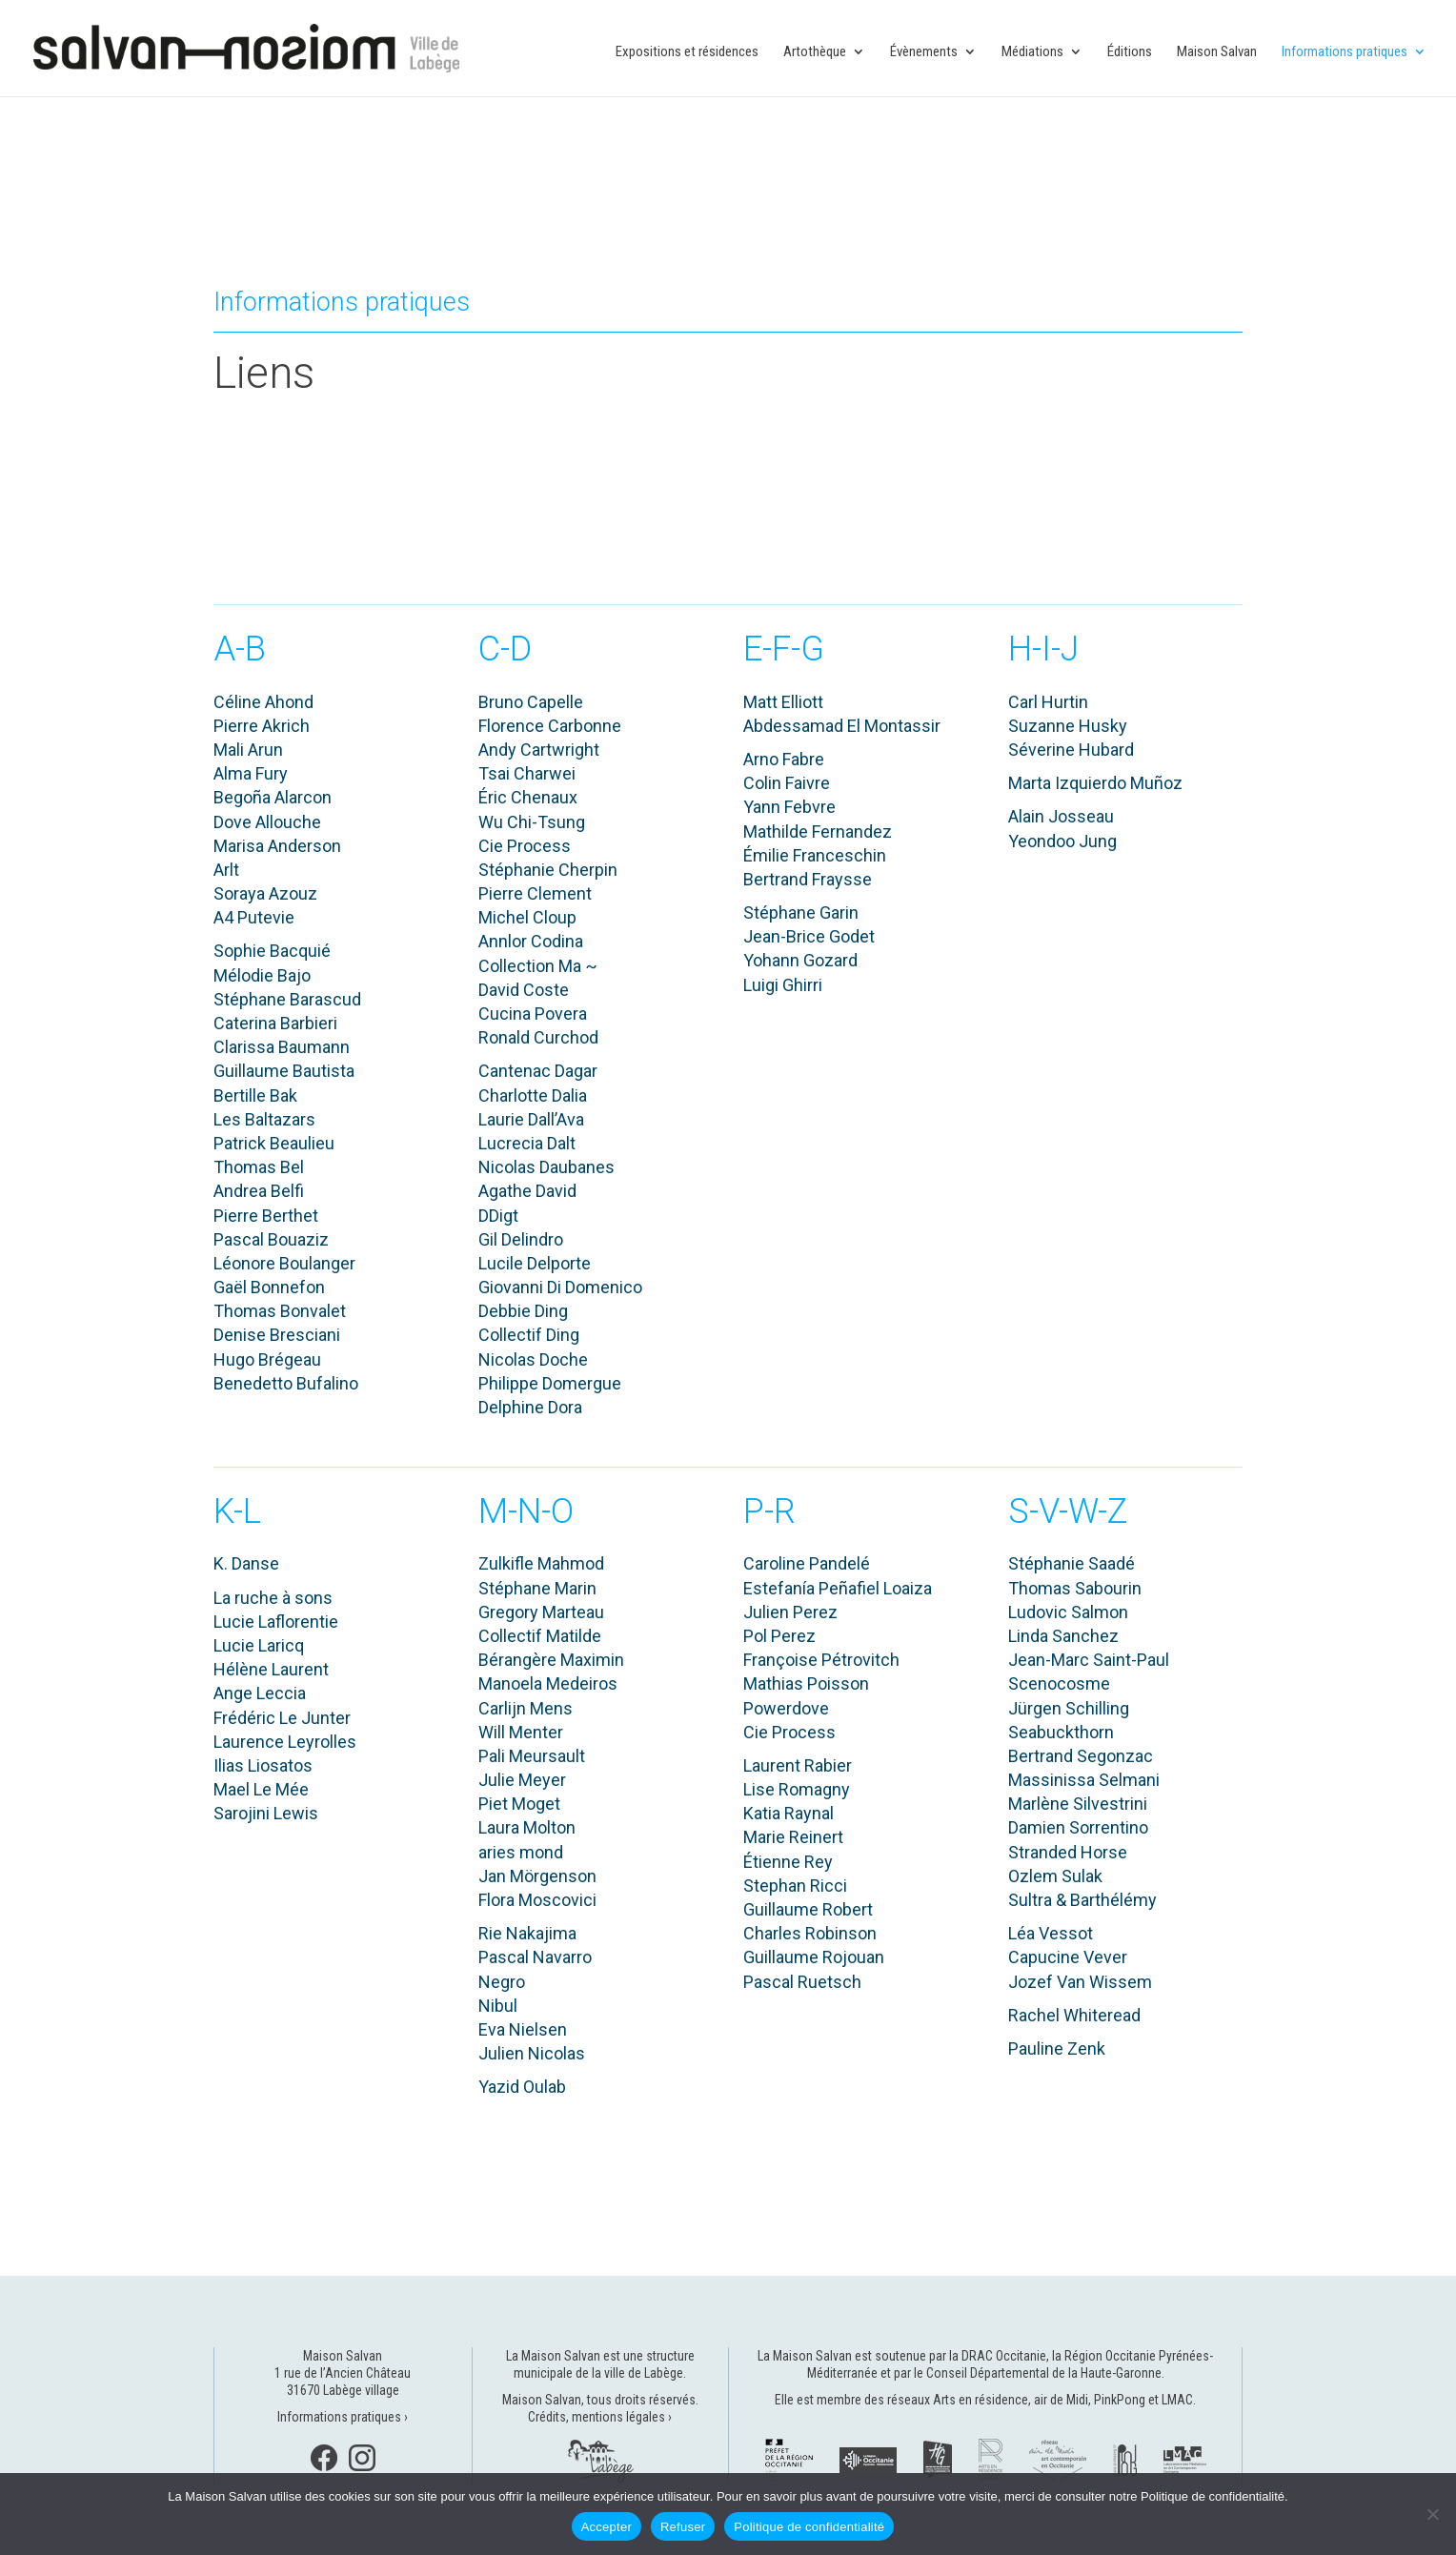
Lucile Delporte (534, 1263)
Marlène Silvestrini (1077, 1804)
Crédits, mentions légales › (600, 2416)
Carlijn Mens (525, 1708)
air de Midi (1061, 2399)
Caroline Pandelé (806, 1563)
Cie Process (524, 846)
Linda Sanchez (1063, 1636)
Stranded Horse (1067, 1852)
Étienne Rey (788, 1862)
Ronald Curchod (538, 1037)
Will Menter (520, 1732)
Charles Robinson (810, 1933)
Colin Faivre (786, 783)
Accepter (606, 2527)
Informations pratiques (1344, 52)
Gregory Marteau (541, 1612)
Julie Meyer (522, 1780)
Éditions (1129, 52)
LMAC (1177, 2399)
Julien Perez (790, 1612)
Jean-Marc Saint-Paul (1088, 1660)
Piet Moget (519, 1804)
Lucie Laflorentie (275, 1622)
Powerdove (786, 1708)
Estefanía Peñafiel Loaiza (837, 1588)
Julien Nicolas (531, 2053)
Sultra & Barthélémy (1082, 1900)
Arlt (226, 870)
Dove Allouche (267, 822)
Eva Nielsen (522, 2029)
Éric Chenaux (527, 797)
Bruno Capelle (530, 702)
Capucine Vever (1067, 1957)
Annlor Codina (530, 941)
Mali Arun (248, 750)
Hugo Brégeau (267, 1359)
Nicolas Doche (533, 1359)
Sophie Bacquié (272, 951)
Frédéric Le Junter (282, 1718)
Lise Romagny (796, 1789)
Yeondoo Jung (1062, 841)
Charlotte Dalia (532, 1095)
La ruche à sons (273, 1598)
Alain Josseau (1061, 816)
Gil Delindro (520, 1239)
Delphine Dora (530, 1407)
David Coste (523, 990)
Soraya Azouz (265, 893)
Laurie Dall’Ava (531, 1119)
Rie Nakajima (527, 1933)
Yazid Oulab (522, 2087)
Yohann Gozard (800, 960)
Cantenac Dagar (537, 1071)
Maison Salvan (1217, 52)
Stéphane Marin (537, 1588)
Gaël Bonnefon (269, 1287)
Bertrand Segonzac (1080, 1756)
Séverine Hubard (1071, 750)
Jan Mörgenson (537, 1876)
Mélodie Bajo (262, 975)
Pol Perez (779, 1636)
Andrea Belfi (258, 1191)
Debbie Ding (523, 1311)
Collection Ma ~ (537, 966)
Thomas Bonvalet (279, 1311)
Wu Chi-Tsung (531, 822)
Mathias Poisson (806, 1683)
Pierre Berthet (265, 1216)
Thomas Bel (258, 1167)
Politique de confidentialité (809, 2527)
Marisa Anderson (277, 846)
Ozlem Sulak (1055, 1876)
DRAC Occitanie (1003, 2355)
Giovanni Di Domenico (560, 1287)
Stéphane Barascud (287, 999)
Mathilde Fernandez (817, 831)
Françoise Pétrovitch (821, 1660)
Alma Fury (250, 773)
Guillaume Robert (808, 1909)
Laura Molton (527, 1827)
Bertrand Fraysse (807, 879)
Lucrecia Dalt (527, 1143)
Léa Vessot (1050, 1933)
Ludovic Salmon (1068, 1612)
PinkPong (1119, 2399)
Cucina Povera (532, 1014)
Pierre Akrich (261, 726)
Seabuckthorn (1061, 1732)
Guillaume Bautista (283, 1071)
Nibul (497, 2006)
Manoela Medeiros (547, 1683)
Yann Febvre (789, 807)
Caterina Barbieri (275, 1023)
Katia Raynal (788, 1813)
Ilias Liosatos (263, 1765)
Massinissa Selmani (1084, 1780)
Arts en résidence (980, 2399)
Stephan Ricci (795, 1886)
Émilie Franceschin (814, 855)
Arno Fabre (783, 759)
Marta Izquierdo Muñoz (1095, 783)
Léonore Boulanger (284, 1263)
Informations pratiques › (342, 2416)
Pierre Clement (535, 893)
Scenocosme (1059, 1683)
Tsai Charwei (527, 773)
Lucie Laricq (258, 1645)
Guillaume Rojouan (813, 1957)
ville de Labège (643, 2373)
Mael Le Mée (261, 1789)
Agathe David (527, 1191)
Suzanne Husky (1067, 726)
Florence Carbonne (549, 726)
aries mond (520, 1852)
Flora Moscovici (537, 1900)
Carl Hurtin (1048, 702)
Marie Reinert (793, 1837)
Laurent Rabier (797, 1765)
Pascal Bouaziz (271, 1239)
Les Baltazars (264, 1119)
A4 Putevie (253, 917)
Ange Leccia (259, 1693)
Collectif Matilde (539, 1636)
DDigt (498, 1216)
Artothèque (814, 52)
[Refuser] (1432, 2514)
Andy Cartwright (538, 750)
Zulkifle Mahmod (541, 1563)
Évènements (924, 52)
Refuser (682, 2527)
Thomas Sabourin (1075, 1588)
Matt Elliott (783, 702)
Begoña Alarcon (272, 797)
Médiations (1032, 52)
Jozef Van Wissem (1080, 1982)
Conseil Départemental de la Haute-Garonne (1044, 2373)
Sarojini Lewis (265, 1813)
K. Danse (246, 1563)
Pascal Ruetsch (802, 1982)
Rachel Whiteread (1074, 2015)
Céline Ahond (263, 702)
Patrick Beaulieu (273, 1143)
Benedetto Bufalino (285, 1383)
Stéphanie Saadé (1071, 1563)
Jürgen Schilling (1068, 1708)
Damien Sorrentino (1078, 1827)
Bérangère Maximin (551, 1660)
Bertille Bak (255, 1095)
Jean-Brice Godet (809, 936)
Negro (501, 1982)
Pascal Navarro (535, 1957)
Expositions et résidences (687, 52)
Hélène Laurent (271, 1669)
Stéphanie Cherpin (547, 870)
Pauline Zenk (1056, 2048)
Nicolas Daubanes (546, 1167)
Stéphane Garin (801, 912)
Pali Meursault (531, 1756)
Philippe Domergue (549, 1383)
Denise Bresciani (276, 1335)
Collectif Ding (528, 1335)
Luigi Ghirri (782, 985)
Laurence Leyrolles (284, 1742)
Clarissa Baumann (281, 1047)
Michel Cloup (527, 917)
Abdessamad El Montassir (841, 726)
